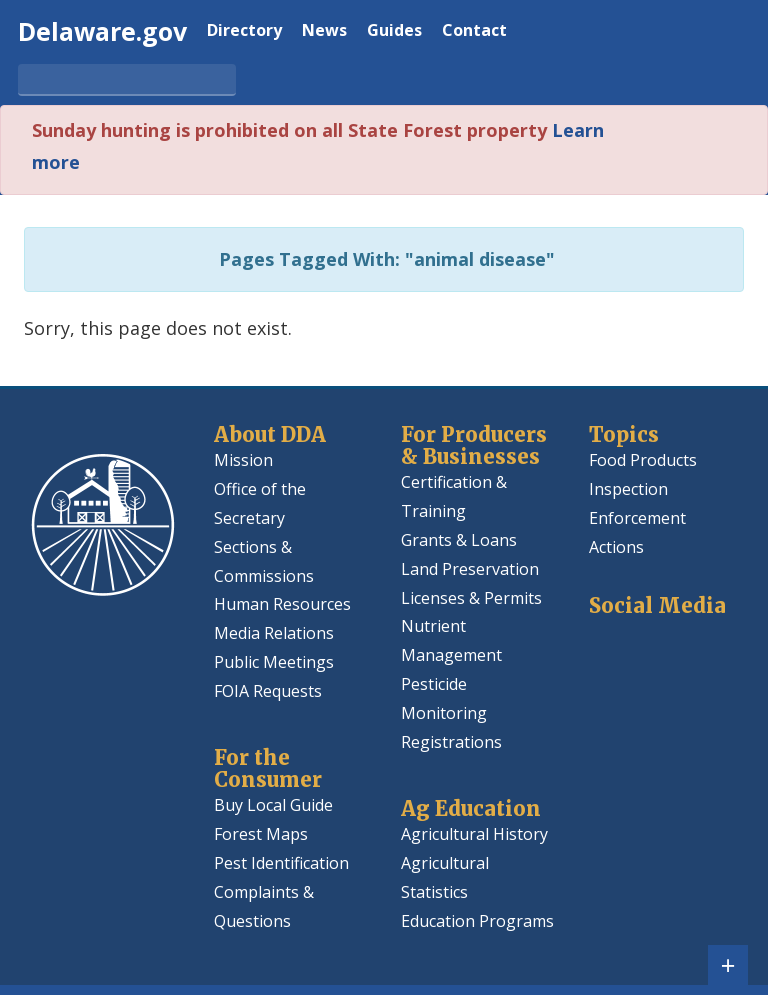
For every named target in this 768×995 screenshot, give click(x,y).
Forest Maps (261, 834)
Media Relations (274, 633)
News (324, 31)
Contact (474, 31)
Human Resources (282, 604)
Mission (243, 460)
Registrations (451, 742)
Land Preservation (470, 569)
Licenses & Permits (471, 598)
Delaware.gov (102, 31)
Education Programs (477, 921)
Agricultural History (474, 834)
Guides (394, 31)
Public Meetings (274, 662)
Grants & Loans (459, 540)
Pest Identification (281, 863)
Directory (244, 31)
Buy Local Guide (273, 805)
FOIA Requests (268, 691)
